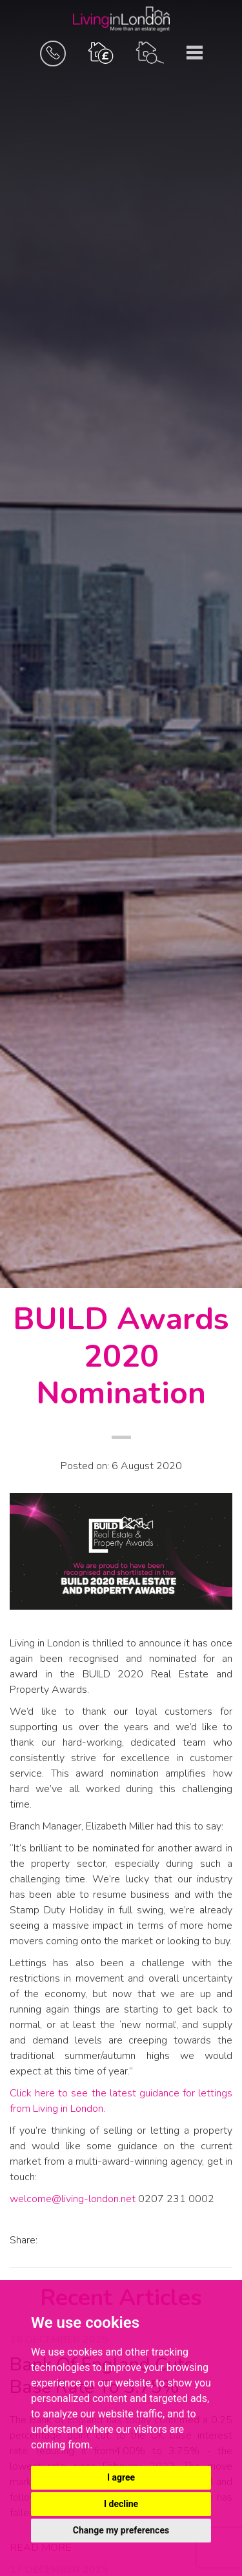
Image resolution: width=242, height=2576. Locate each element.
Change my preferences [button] (121, 2530)
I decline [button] (121, 2504)
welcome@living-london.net (73, 2199)
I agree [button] (121, 2477)
